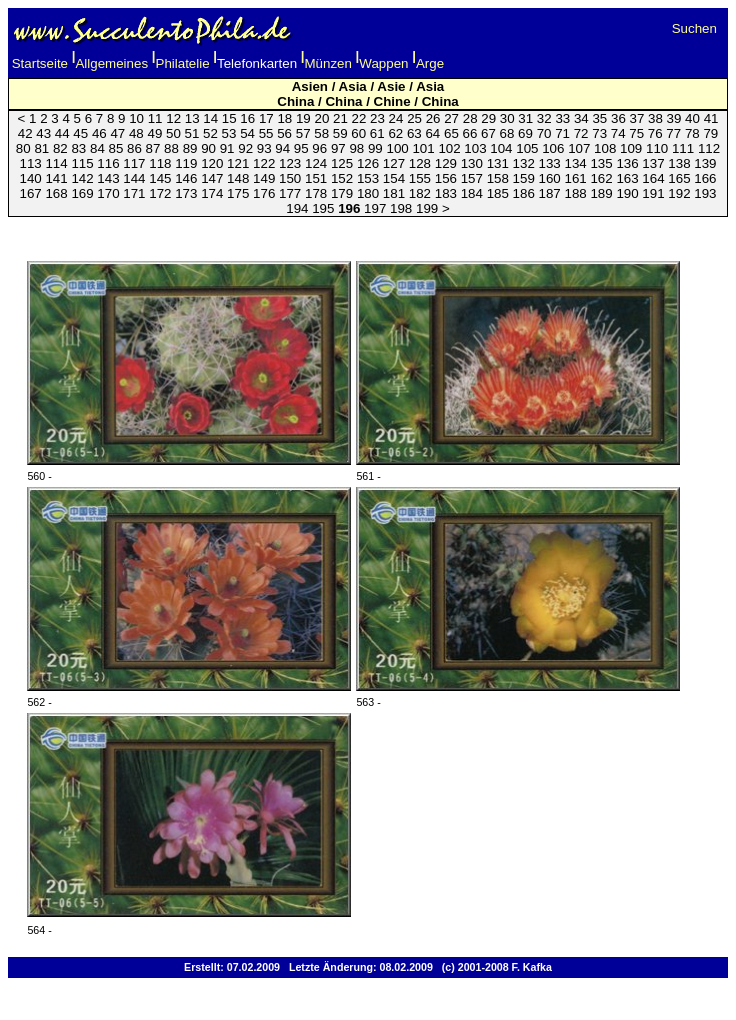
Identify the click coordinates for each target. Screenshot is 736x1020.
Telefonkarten (257, 63)
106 (553, 148)
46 (99, 133)
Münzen (328, 63)
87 (153, 148)
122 (264, 163)
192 (679, 193)
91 (227, 148)
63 (414, 133)
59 (340, 133)
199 (427, 208)
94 (282, 148)
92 (245, 148)
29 (488, 118)
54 (247, 133)
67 (488, 133)
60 (358, 133)
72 (581, 133)
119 (186, 163)
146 (186, 178)
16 (247, 118)
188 (576, 193)
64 (432, 133)
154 (394, 178)
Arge (430, 63)
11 (155, 118)
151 (316, 178)
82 (60, 148)
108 (605, 148)
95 (301, 148)
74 (618, 133)
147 (212, 178)
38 (655, 118)
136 (627, 163)
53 (229, 133)
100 (397, 148)
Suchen (694, 28)
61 (377, 133)
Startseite (40, 63)
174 (212, 193)
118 (160, 163)
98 (356, 148)
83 (78, 148)
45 (80, 133)
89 (190, 148)
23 (377, 118)
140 (30, 178)
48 (136, 133)
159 (524, 178)
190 (627, 193)
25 (414, 118)
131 (498, 163)
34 (581, 118)
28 (470, 118)
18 (284, 118)
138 (679, 163)
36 (618, 118)
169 (82, 193)
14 (210, 118)
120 (212, 163)
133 (550, 163)
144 (134, 178)
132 (524, 163)
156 (446, 178)
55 (266, 133)
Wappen (383, 63)
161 (576, 178)
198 (401, 208)
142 (82, 178)
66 (470, 133)
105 (527, 148)
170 (108, 193)
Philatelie (183, 63)
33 (562, 118)
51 (192, 133)
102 (449, 148)
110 (657, 148)
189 (601, 193)
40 (692, 118)
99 (375, 148)
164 (653, 178)
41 (711, 118)
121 (238, 163)
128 (420, 163)
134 (576, 163)
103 (475, 148)
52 (210, 133)
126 (368, 163)
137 (653, 163)
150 (290, 178)
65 (451, 133)
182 (420, 193)
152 (342, 178)
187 (550, 193)
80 (23, 148)
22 (359, 118)
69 (525, 133)
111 (683, 148)
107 (579, 148)
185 (498, 193)
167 (30, 193)
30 (507, 118)
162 (601, 178)
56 (284, 133)
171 (134, 193)
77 (673, 133)
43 (43, 133)
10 (136, 118)
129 (446, 163)
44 (62, 133)
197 (375, 208)
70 (544, 133)
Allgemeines (111, 63)
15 (229, 118)
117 (134, 163)
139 (705, 163)
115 (82, 163)
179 (342, 193)
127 (394, 163)
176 (264, 193)
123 (290, 163)
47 (117, 133)
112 (709, 148)
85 (116, 148)
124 (316, 163)
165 (679, 178)
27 (451, 118)
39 (674, 118)
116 (108, 163)
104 (501, 148)
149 (264, 178)
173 (186, 193)
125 (342, 163)
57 (303, 133)
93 (264, 148)
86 (134, 148)
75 (636, 133)
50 (173, 133)
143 (108, 178)
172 (160, 193)
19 (303, 118)
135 (601, 163)
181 (394, 193)
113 (30, 163)
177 (290, 193)
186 (524, 193)
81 (41, 148)
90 (208, 148)
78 (692, 133)
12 (173, 118)
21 (340, 118)
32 (544, 118)
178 (316, 193)
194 (297, 208)
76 (655, 133)
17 (266, 118)
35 (599, 118)
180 (368, 193)
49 (154, 133)
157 (472, 178)
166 (705, 178)
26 (433, 118)
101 (423, 148)
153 (368, 178)
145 (160, 178)
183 (446, 193)
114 (56, 163)
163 (627, 178)
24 (396, 118)
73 (599, 133)
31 (525, 118)
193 (705, 193)
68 (507, 133)
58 (321, 133)
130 (472, 163)
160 (550, 178)
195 (323, 208)
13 (192, 118)
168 (56, 193)
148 (238, 178)
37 (637, 118)
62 (395, 133)
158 (498, 178)
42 (25, 133)
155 (420, 178)
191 (653, 193)
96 (319, 148)
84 (97, 148)
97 (338, 148)
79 (710, 133)
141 (56, 178)
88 (171, 148)
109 (631, 148)
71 (562, 133)
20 (321, 118)
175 (238, 193)
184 (472, 193)
